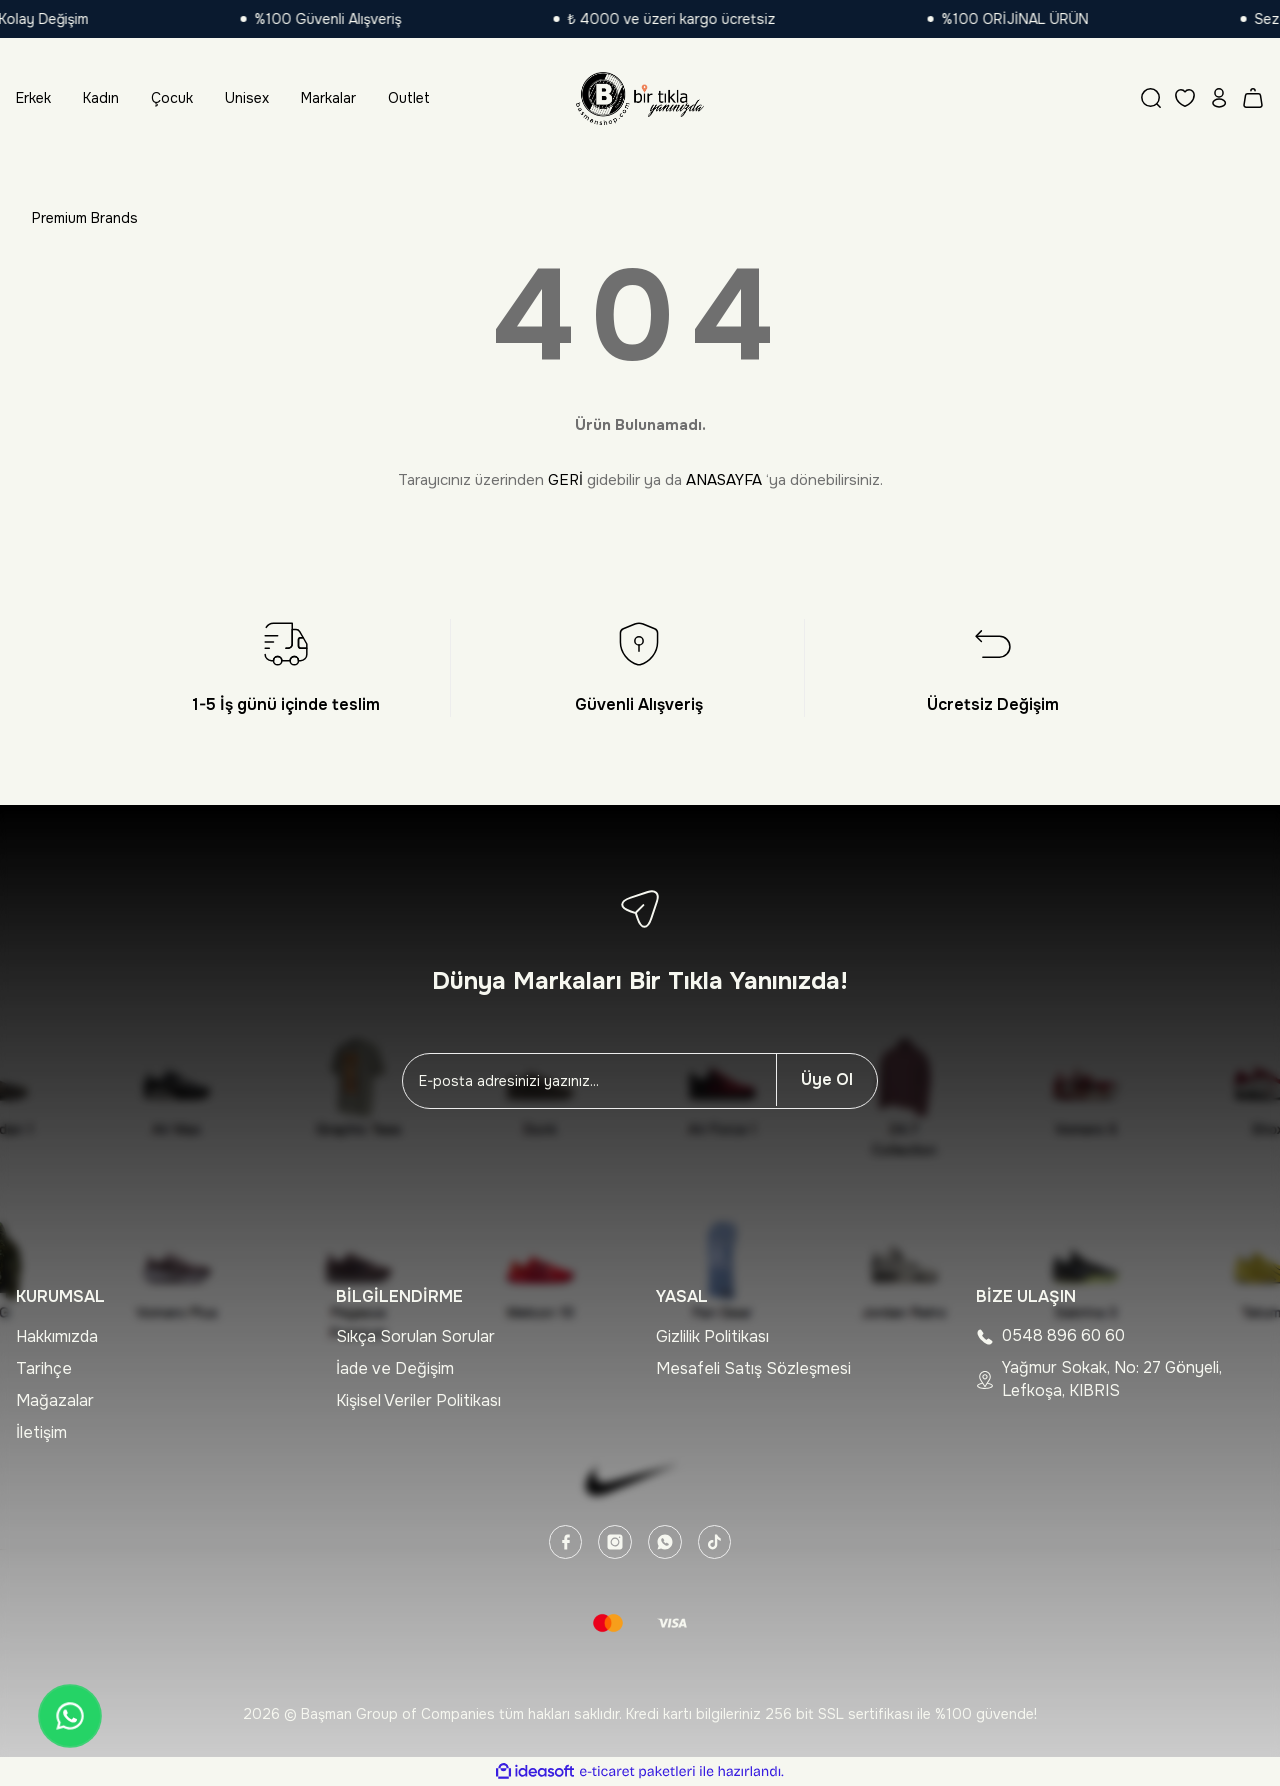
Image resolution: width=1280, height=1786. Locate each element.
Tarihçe (44, 1368)
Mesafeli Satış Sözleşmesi (753, 1368)
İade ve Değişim (395, 1368)
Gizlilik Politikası (712, 1336)
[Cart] (1253, 98)
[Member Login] (1219, 98)
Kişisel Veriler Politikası (418, 1400)
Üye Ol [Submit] (827, 1079)
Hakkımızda (57, 1336)
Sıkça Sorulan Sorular (415, 1336)
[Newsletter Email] (589, 1081)
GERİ (565, 480)
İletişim (41, 1432)
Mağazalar (55, 1400)
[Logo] (640, 98)
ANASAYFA (724, 480)
